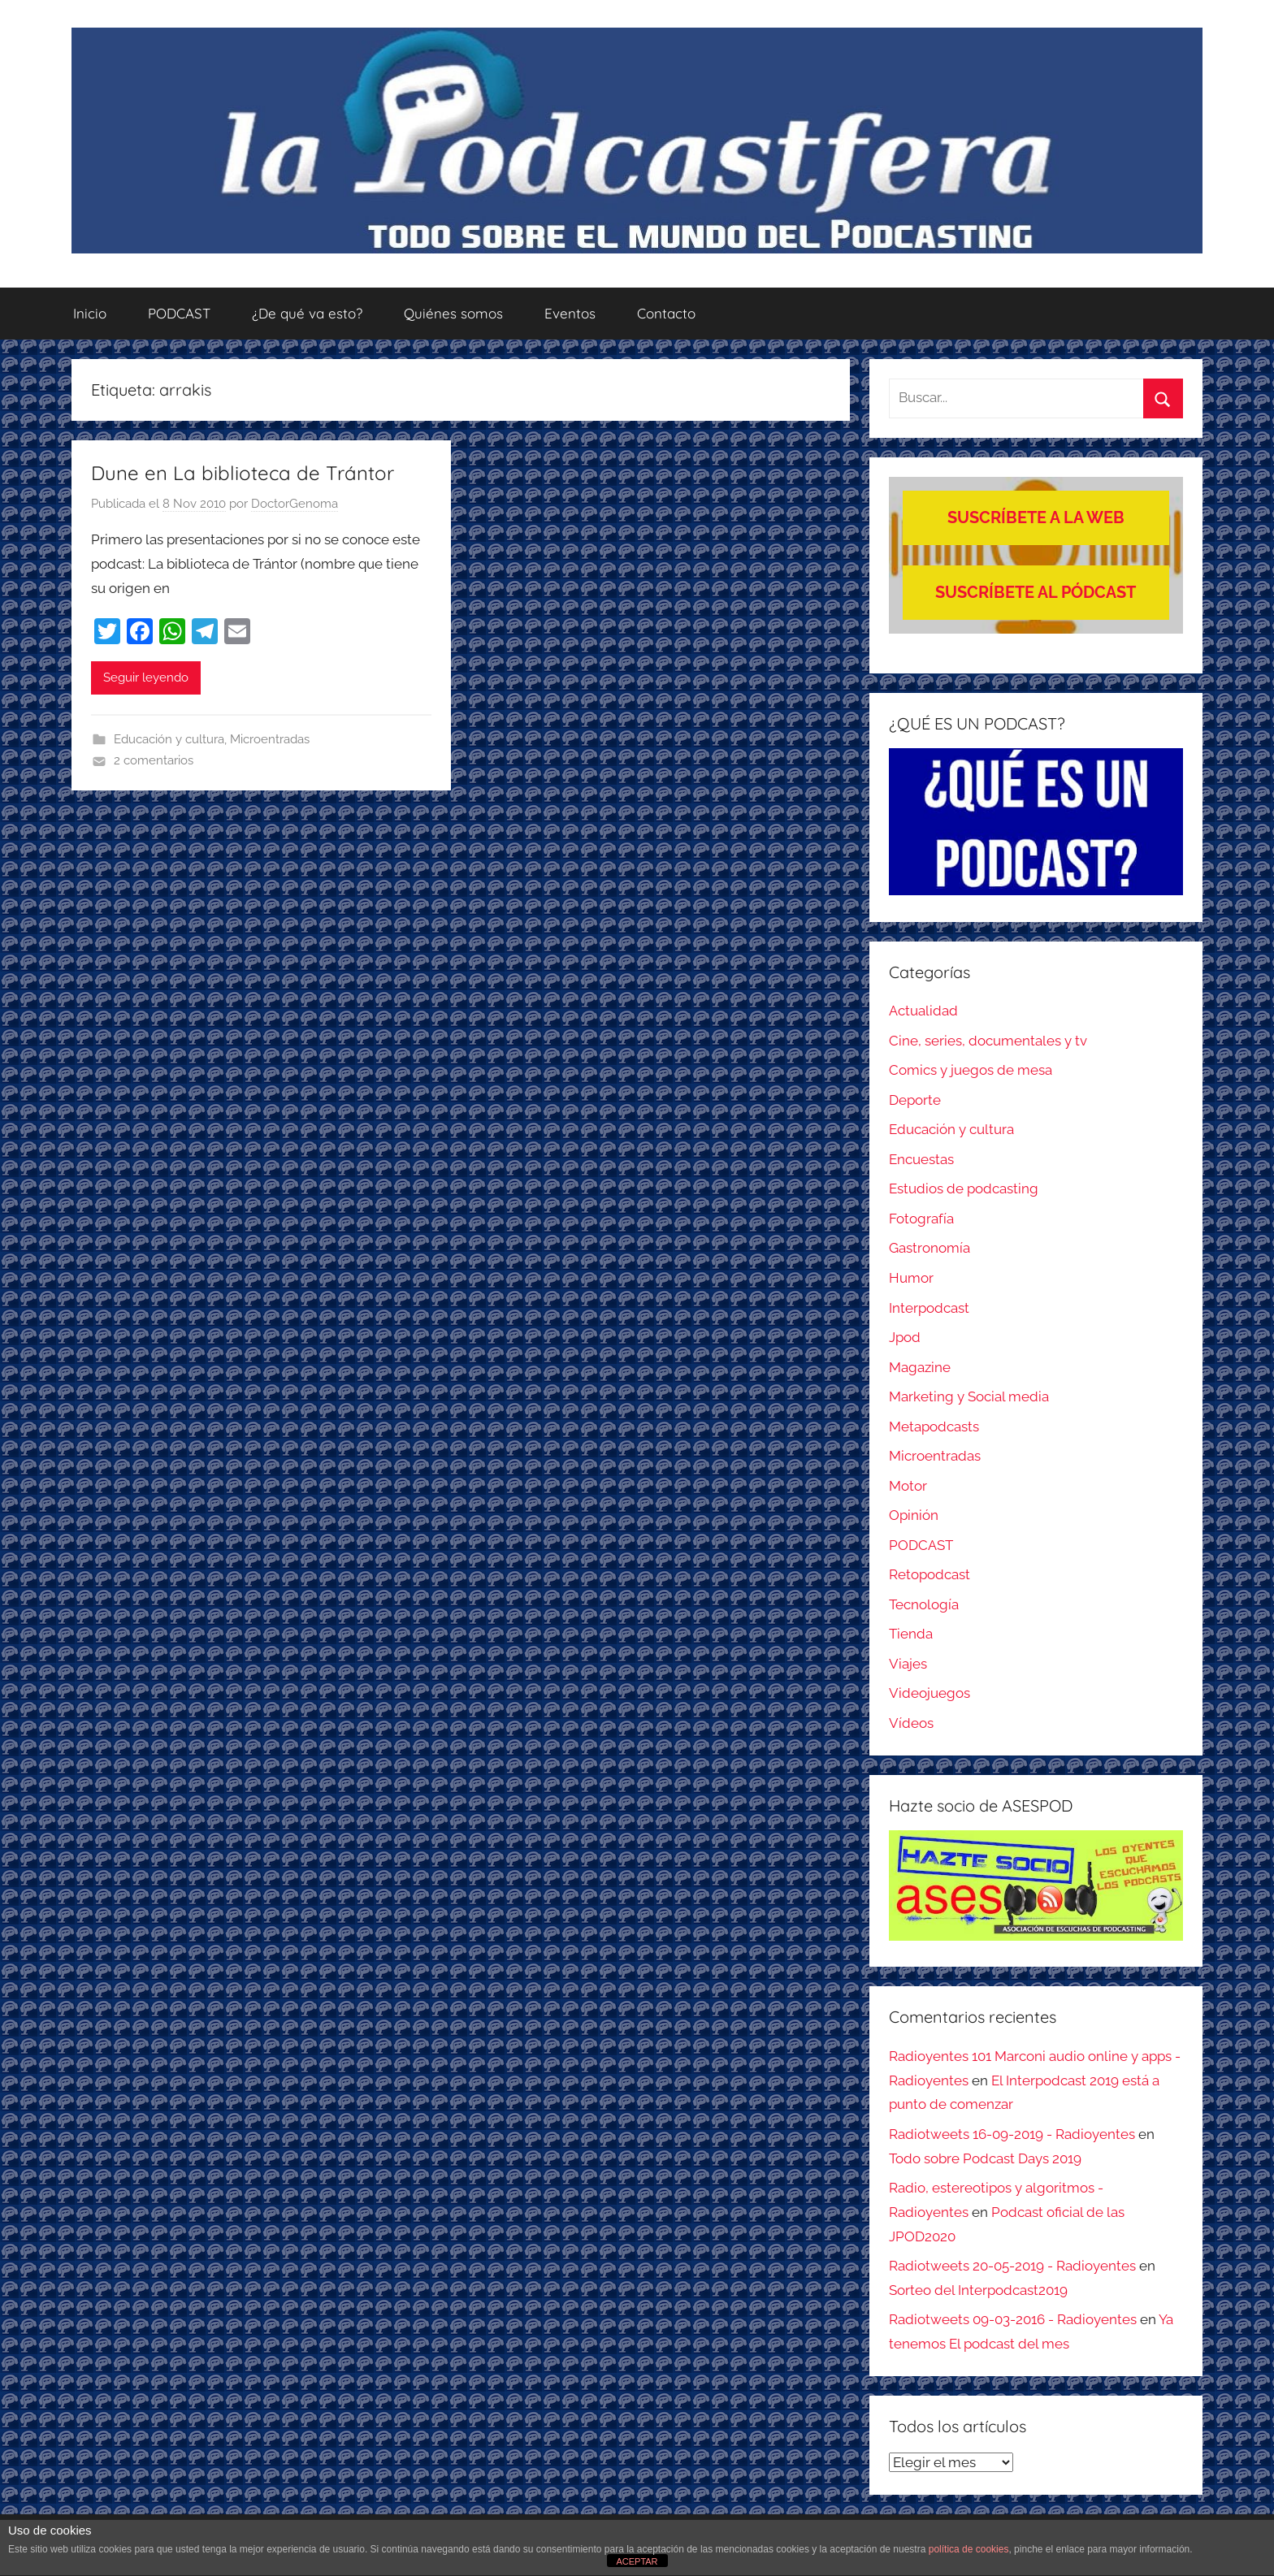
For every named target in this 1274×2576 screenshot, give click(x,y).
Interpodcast (929, 1308)
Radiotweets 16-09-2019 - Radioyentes (1012, 2134)
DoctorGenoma (294, 503)
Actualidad (923, 1010)
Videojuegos (929, 1693)
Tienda (911, 1634)
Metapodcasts (934, 1426)
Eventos (570, 313)
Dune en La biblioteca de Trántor (242, 473)
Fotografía (921, 1218)
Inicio (89, 313)
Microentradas (270, 739)
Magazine (920, 1367)
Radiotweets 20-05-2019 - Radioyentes (1012, 2266)
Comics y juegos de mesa (970, 1070)
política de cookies (969, 2549)
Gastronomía (929, 1248)
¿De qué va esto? (307, 313)
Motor (908, 1486)
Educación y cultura (169, 739)
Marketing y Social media (969, 1396)
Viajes (908, 1664)
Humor (911, 1278)
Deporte (915, 1100)
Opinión (913, 1515)
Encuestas (921, 1159)
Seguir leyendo (145, 677)
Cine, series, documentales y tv (988, 1041)
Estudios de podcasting (963, 1188)
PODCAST (179, 313)
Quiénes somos (453, 313)
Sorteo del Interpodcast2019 (978, 2290)
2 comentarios (153, 760)
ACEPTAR (636, 2561)
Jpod (905, 1337)
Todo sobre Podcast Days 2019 (985, 2158)
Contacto (666, 313)
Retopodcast (929, 1574)
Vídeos (911, 1723)
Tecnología (924, 1604)
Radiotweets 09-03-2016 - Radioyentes (1013, 2319)
